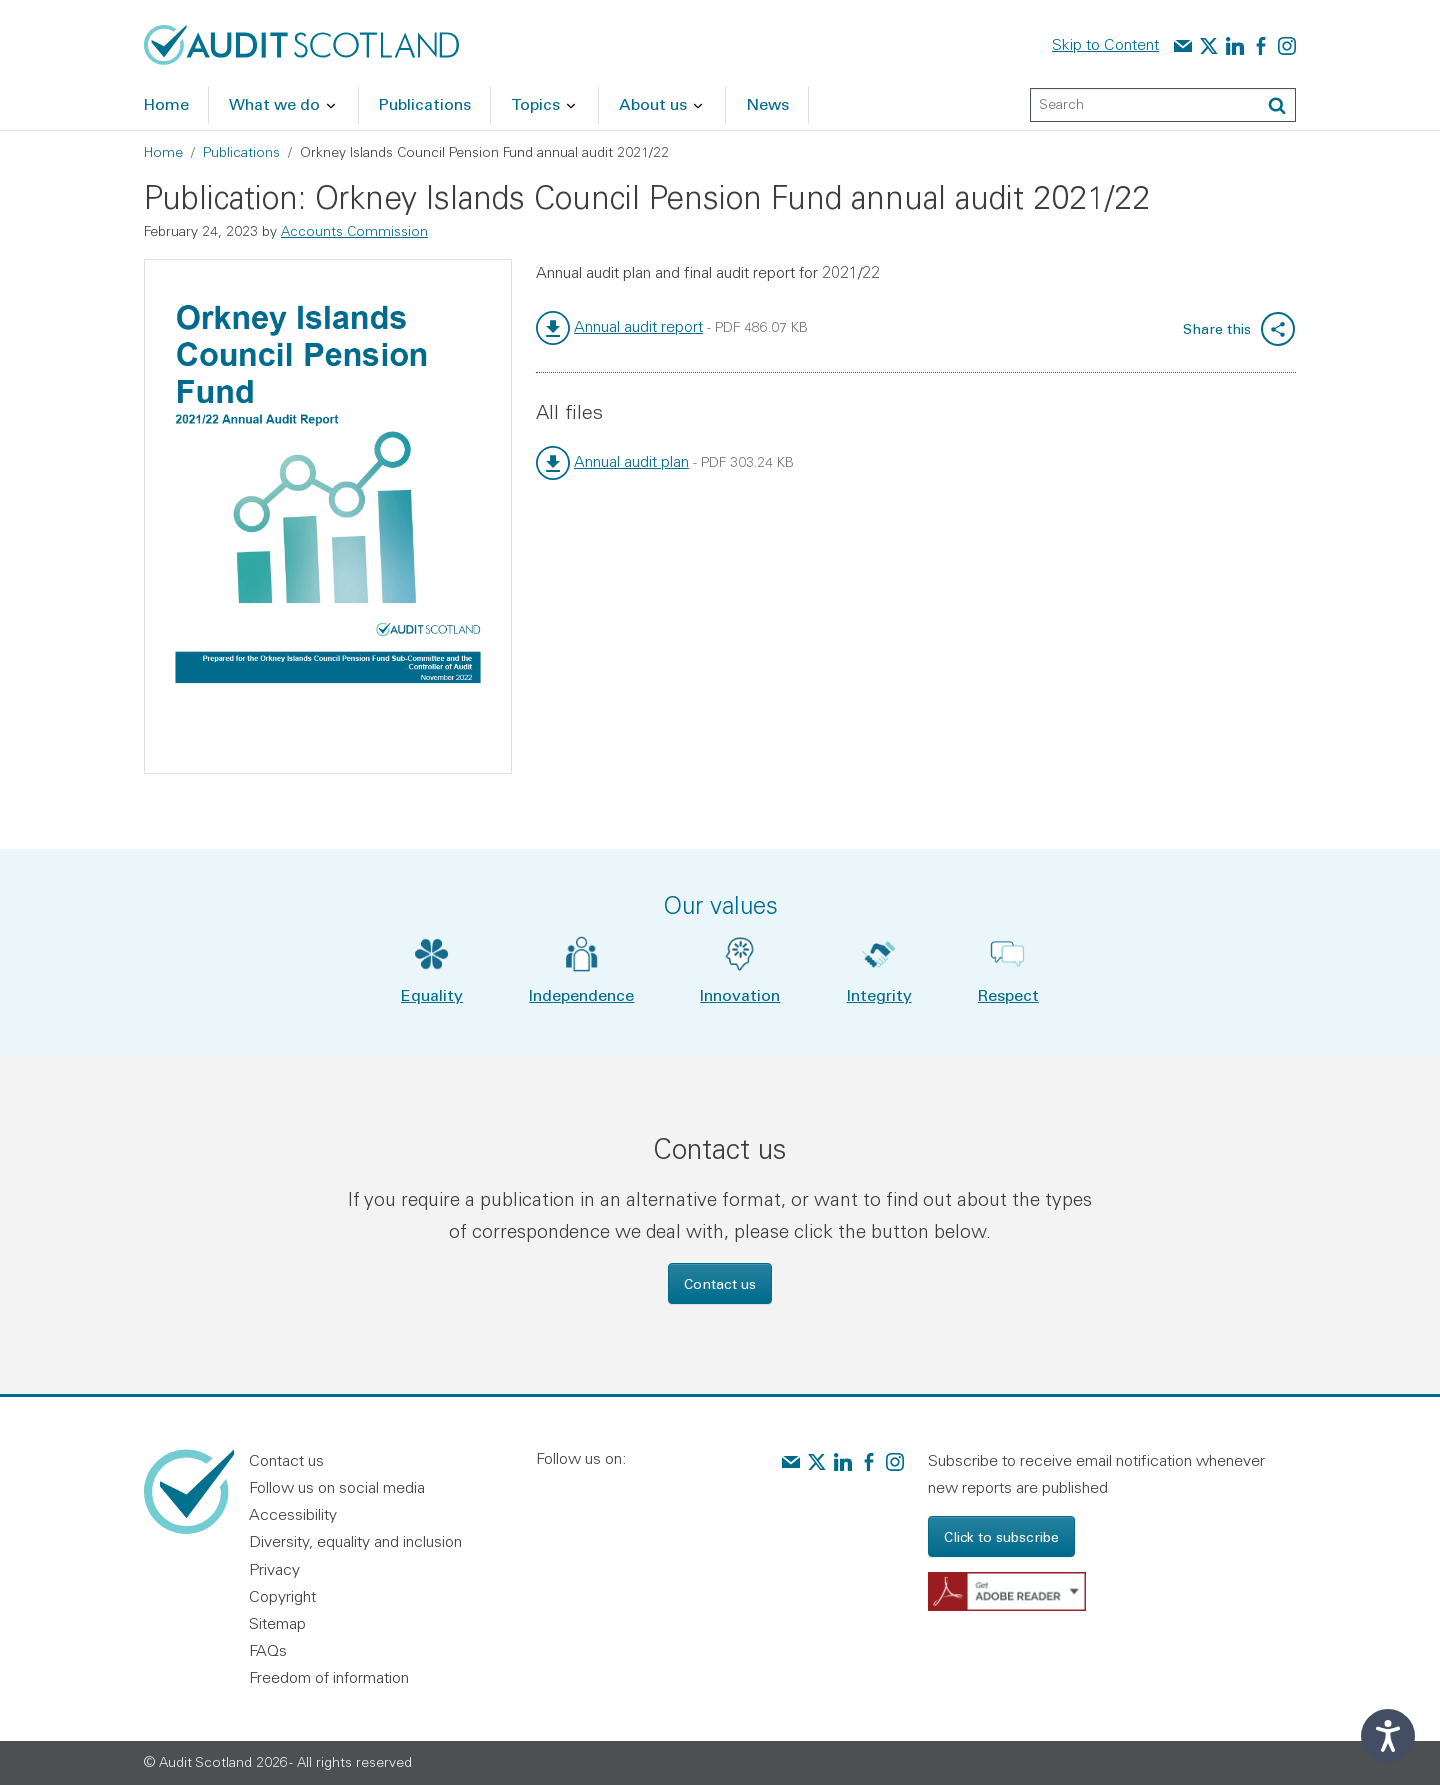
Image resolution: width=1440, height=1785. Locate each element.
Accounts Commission (354, 231)
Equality (432, 994)
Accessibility (293, 1514)
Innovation (740, 994)
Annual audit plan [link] (631, 461)
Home (163, 152)
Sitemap (277, 1623)
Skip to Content (1105, 44)
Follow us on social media (337, 1487)
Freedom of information (329, 1677)
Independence (581, 994)
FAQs (268, 1650)
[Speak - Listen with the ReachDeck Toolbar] (1388, 1736)
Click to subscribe (1001, 1536)
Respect (1008, 994)
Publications (241, 152)
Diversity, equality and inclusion (355, 1541)
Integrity (879, 994)
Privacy (274, 1569)
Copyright (282, 1596)
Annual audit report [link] (638, 326)
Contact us (720, 1283)
